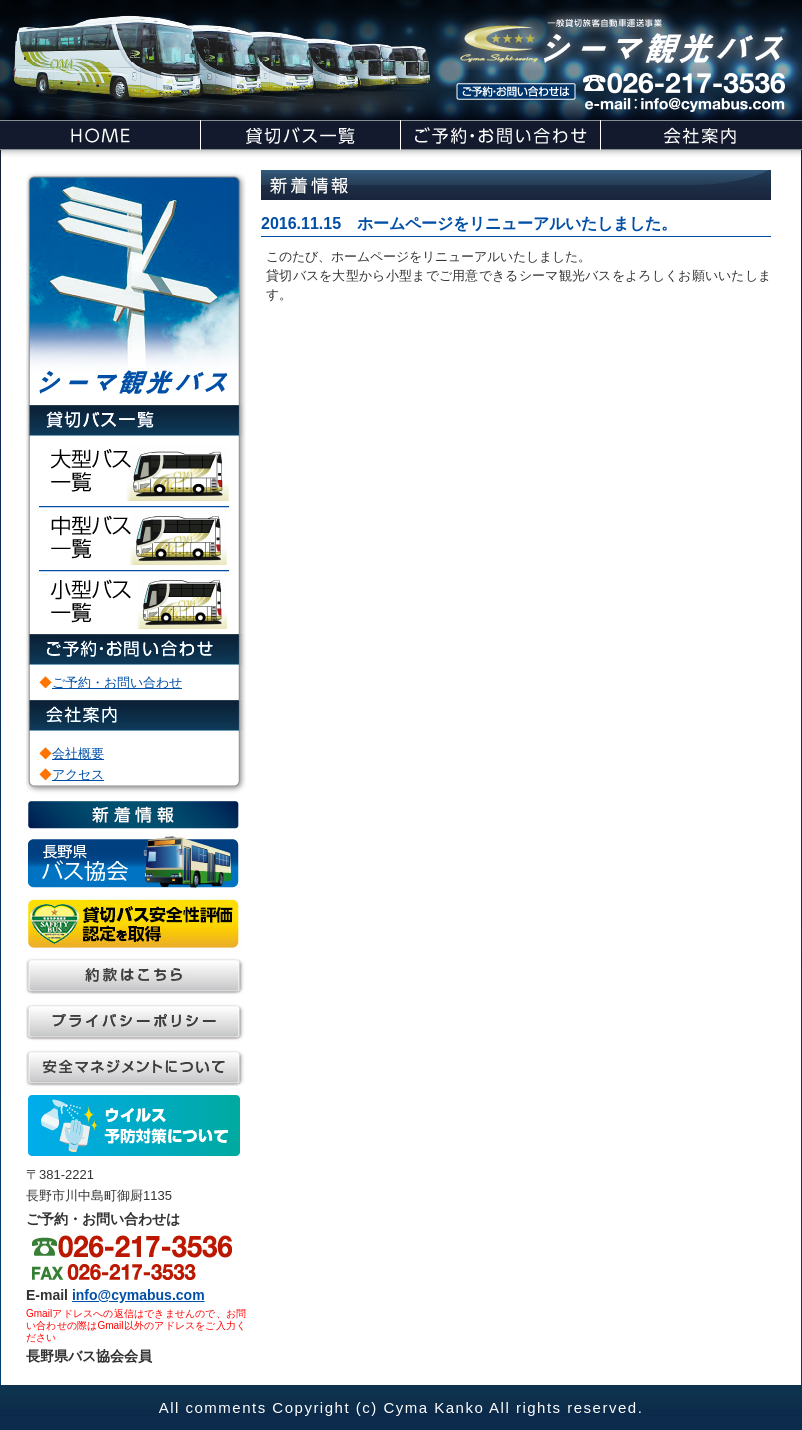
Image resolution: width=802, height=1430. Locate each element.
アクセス (78, 774)
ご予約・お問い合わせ (117, 682)
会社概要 (78, 753)
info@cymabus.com (138, 1295)
